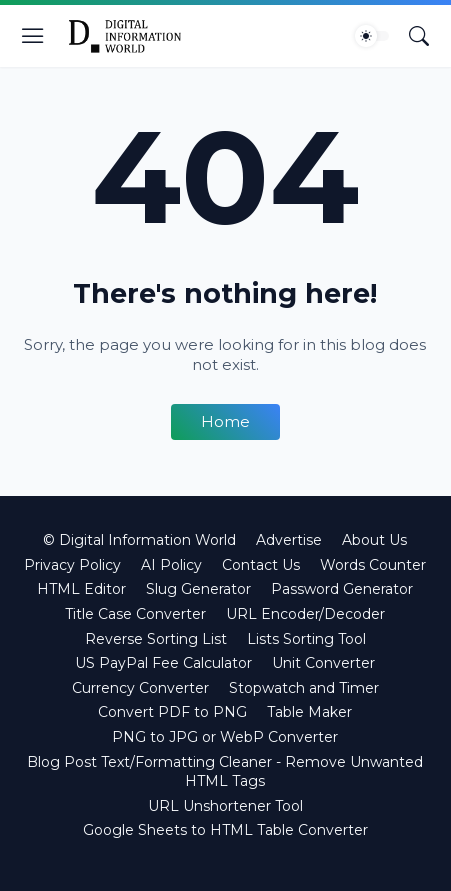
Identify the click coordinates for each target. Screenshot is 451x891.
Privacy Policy (72, 565)
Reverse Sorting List (156, 639)
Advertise (289, 540)
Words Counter (373, 565)
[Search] (419, 36)
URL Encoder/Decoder (305, 614)
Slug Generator (198, 589)
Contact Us (261, 565)
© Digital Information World (139, 540)
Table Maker (309, 712)
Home (225, 421)
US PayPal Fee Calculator (163, 663)
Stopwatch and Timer (304, 688)
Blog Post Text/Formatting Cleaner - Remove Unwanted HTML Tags (225, 772)
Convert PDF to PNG (172, 712)
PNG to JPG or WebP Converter (225, 737)
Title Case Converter (135, 614)
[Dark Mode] (372, 36)
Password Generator (342, 589)
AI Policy (171, 565)
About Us (374, 540)
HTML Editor (81, 589)
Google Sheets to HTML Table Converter (225, 830)
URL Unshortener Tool (225, 806)
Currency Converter (140, 688)
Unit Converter (323, 663)
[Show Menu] (33, 36)
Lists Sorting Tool (306, 639)
